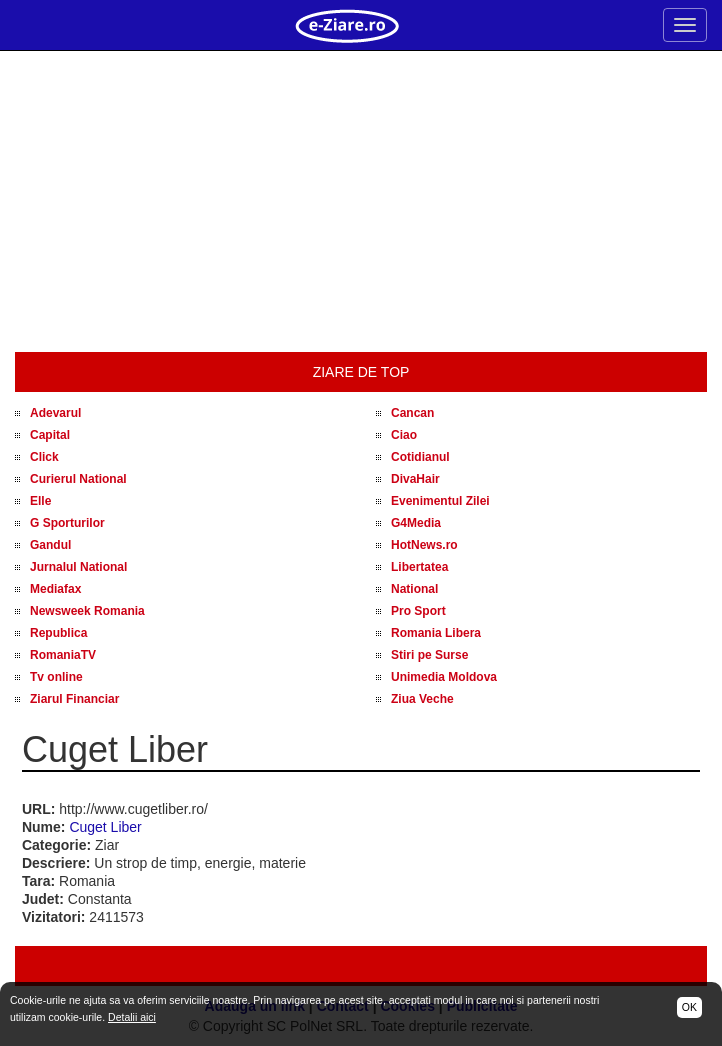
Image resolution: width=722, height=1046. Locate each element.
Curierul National (78, 479)
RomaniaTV (63, 655)
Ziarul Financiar (74, 699)
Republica (58, 633)
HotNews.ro (424, 545)
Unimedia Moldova (444, 677)
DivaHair (415, 479)
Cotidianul (420, 457)
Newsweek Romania (87, 611)
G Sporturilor (67, 523)
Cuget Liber (105, 827)
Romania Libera (436, 633)
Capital (50, 435)
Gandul (50, 545)
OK (689, 1007)
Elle (40, 501)
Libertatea (419, 567)
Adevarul (55, 413)
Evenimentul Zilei (440, 501)
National (414, 589)
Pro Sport (418, 611)
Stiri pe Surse (429, 655)
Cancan (412, 413)
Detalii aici (132, 1017)
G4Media (416, 523)
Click (44, 457)
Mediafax (55, 589)
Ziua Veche (422, 699)
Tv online (56, 677)
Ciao (404, 435)
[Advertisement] (361, 202)
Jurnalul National (78, 567)
